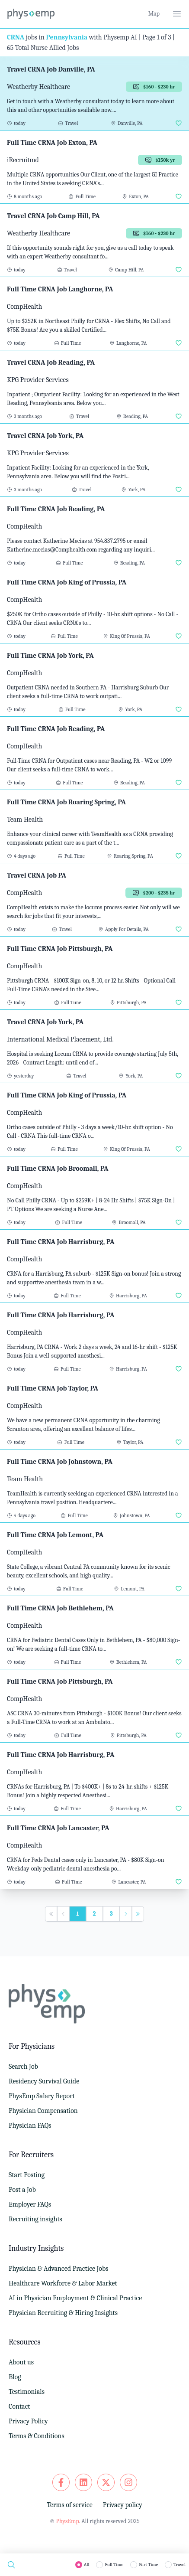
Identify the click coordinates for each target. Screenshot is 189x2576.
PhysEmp (67, 2521)
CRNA (15, 37)
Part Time (148, 2564)
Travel (179, 2564)
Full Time (114, 2564)
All (87, 2564)
